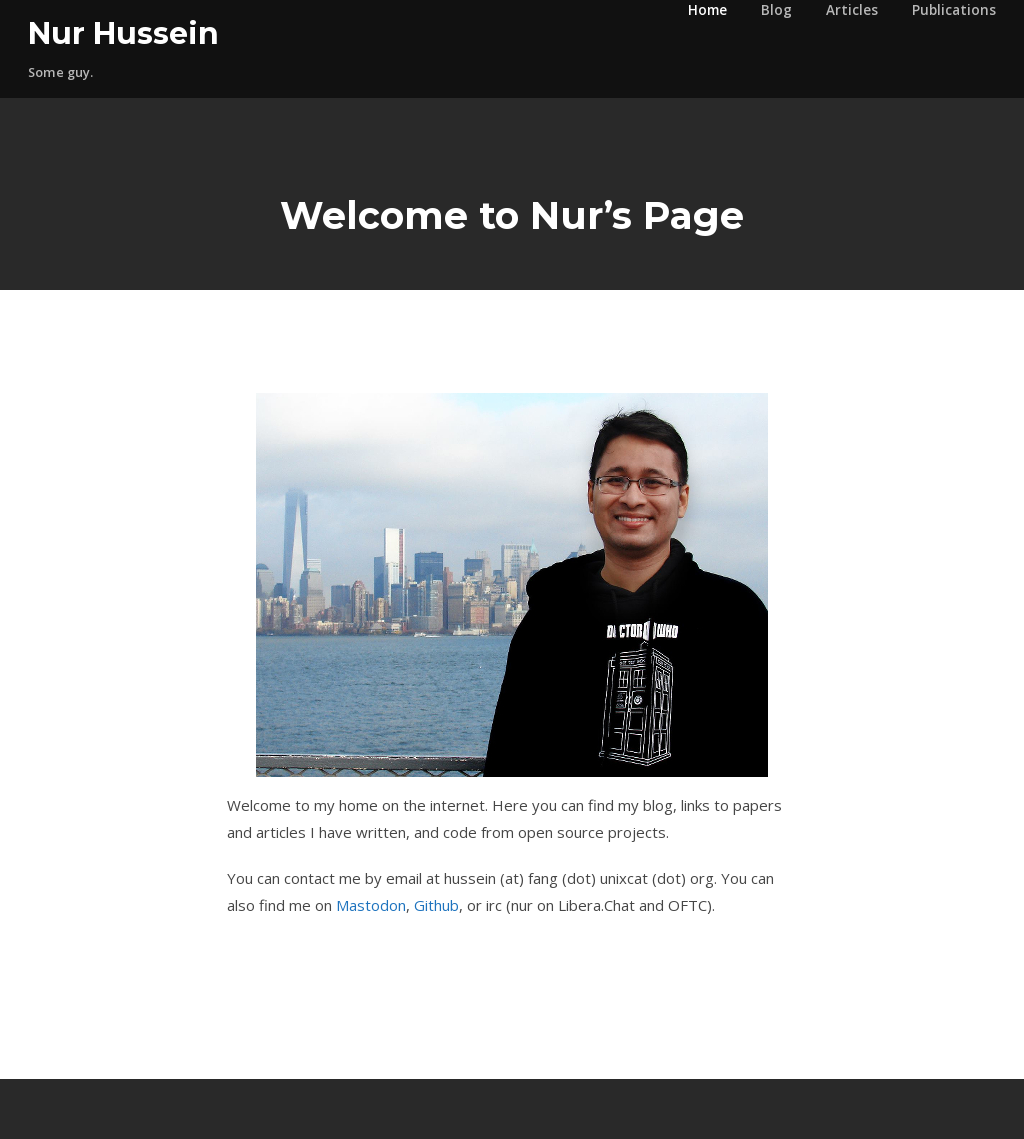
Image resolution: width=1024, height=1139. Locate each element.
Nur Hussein (123, 33)
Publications (954, 10)
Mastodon (371, 905)
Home (707, 10)
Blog (776, 10)
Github (436, 905)
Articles (852, 10)
